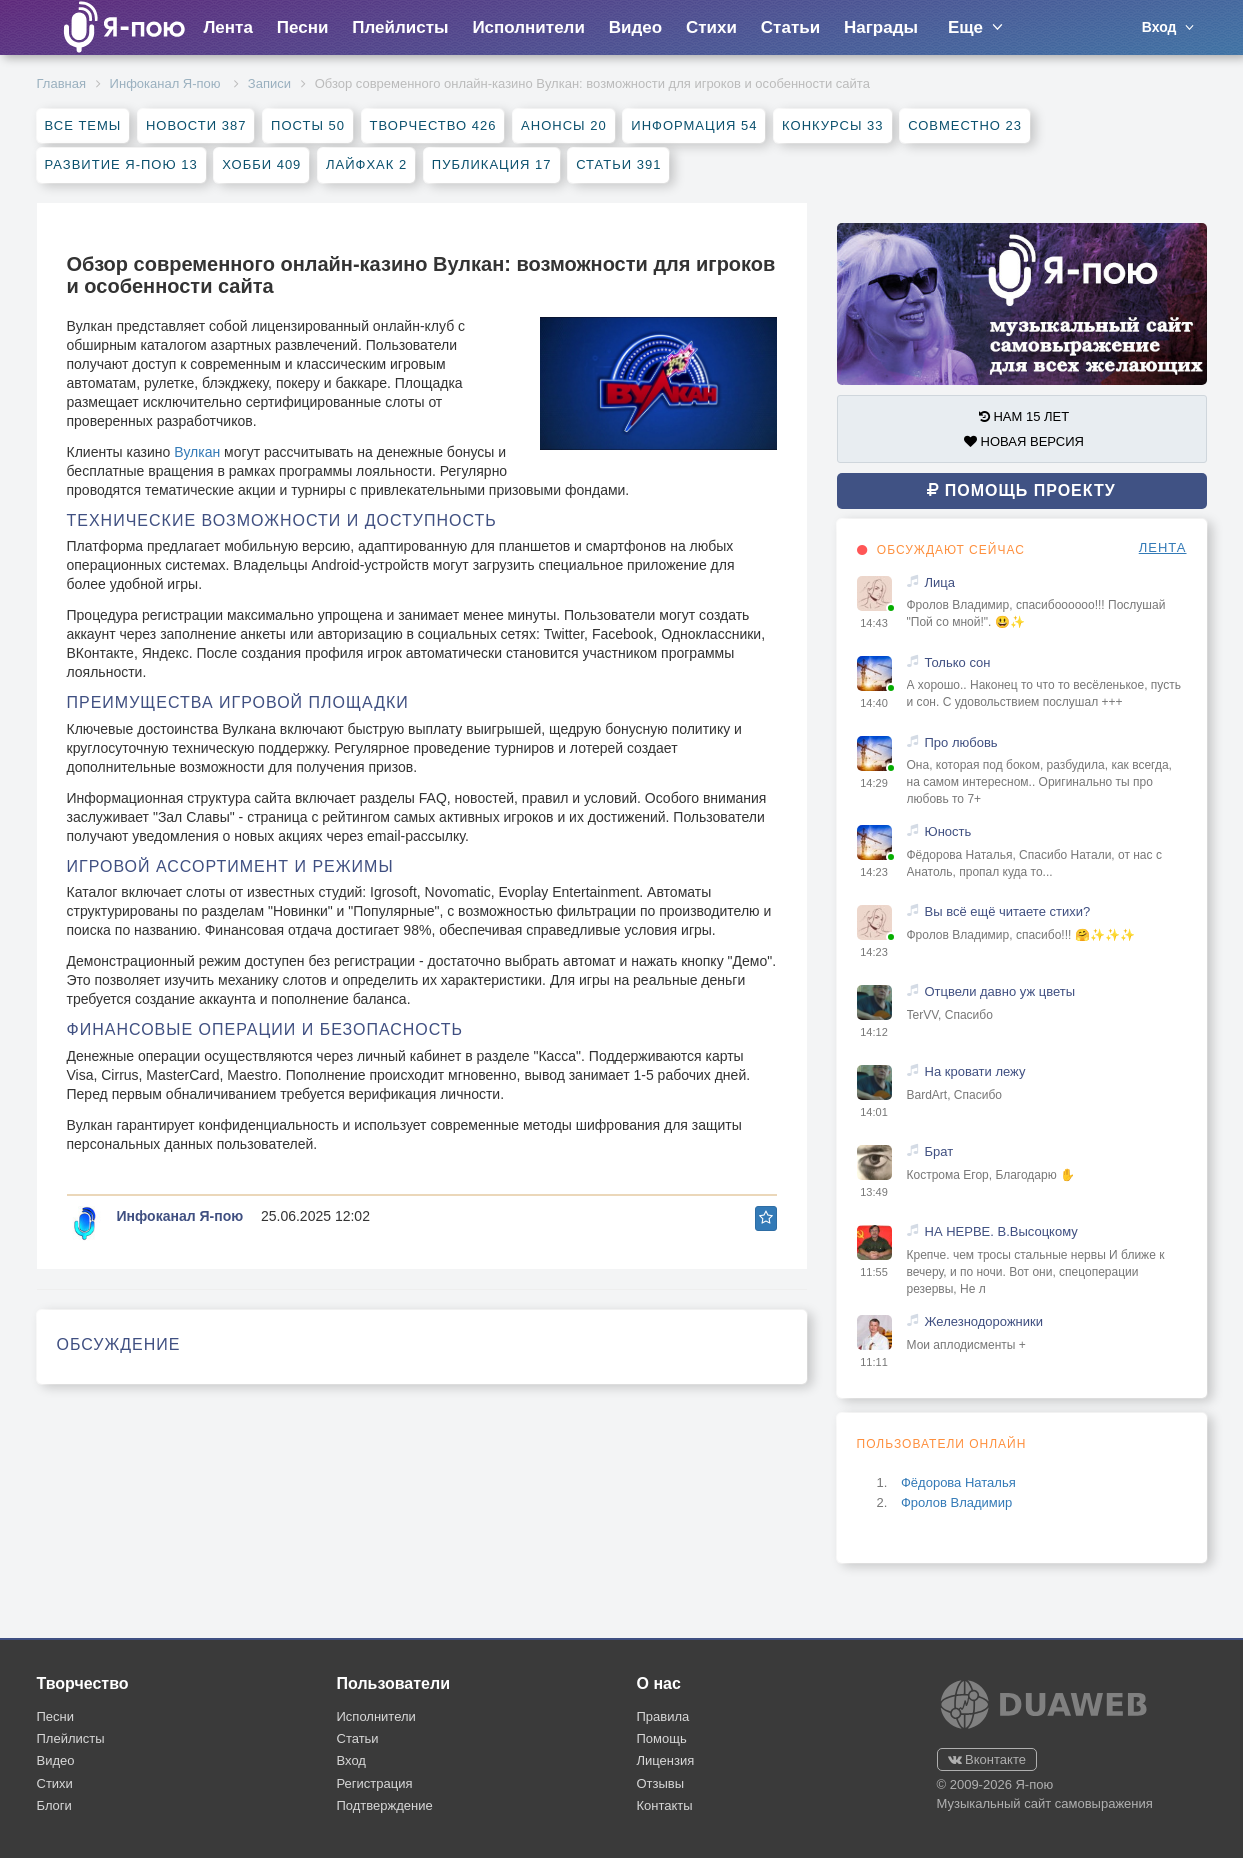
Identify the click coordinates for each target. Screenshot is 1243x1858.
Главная (61, 83)
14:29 (874, 783)
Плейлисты (400, 27)
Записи (269, 83)
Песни (303, 27)
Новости (196, 125)
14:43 (874, 623)
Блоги (54, 1805)
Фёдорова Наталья (958, 1482)
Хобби (261, 164)
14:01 (874, 1112)
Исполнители (528, 27)
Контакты (665, 1805)
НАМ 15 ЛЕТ (1024, 416)
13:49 (874, 1192)
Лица (940, 582)
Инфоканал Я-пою (167, 83)
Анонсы (564, 125)
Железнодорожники (984, 1321)
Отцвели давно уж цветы (1000, 991)
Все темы (83, 125)
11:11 (874, 1362)
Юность (948, 831)
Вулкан (197, 452)
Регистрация (375, 1783)
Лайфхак (366, 164)
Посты (308, 125)
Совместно (965, 125)
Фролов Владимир (956, 1502)
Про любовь (961, 742)
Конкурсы (832, 125)
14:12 (874, 1032)
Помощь (662, 1738)
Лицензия (666, 1760)
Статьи (790, 27)
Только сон (958, 662)
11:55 (874, 1272)
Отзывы (661, 1783)
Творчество (433, 125)
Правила (663, 1716)
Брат (939, 1151)
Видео (635, 27)
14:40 (874, 703)
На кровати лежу (975, 1071)
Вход (351, 1760)
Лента (227, 27)
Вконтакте (987, 1759)
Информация (694, 125)
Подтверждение (385, 1805)
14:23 (874, 872)
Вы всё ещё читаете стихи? (1008, 911)
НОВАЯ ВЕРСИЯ (1024, 441)
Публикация (492, 164)
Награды (881, 27)
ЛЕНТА (1163, 547)
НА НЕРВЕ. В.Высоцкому (1001, 1231)
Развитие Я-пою (121, 164)
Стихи (711, 27)
